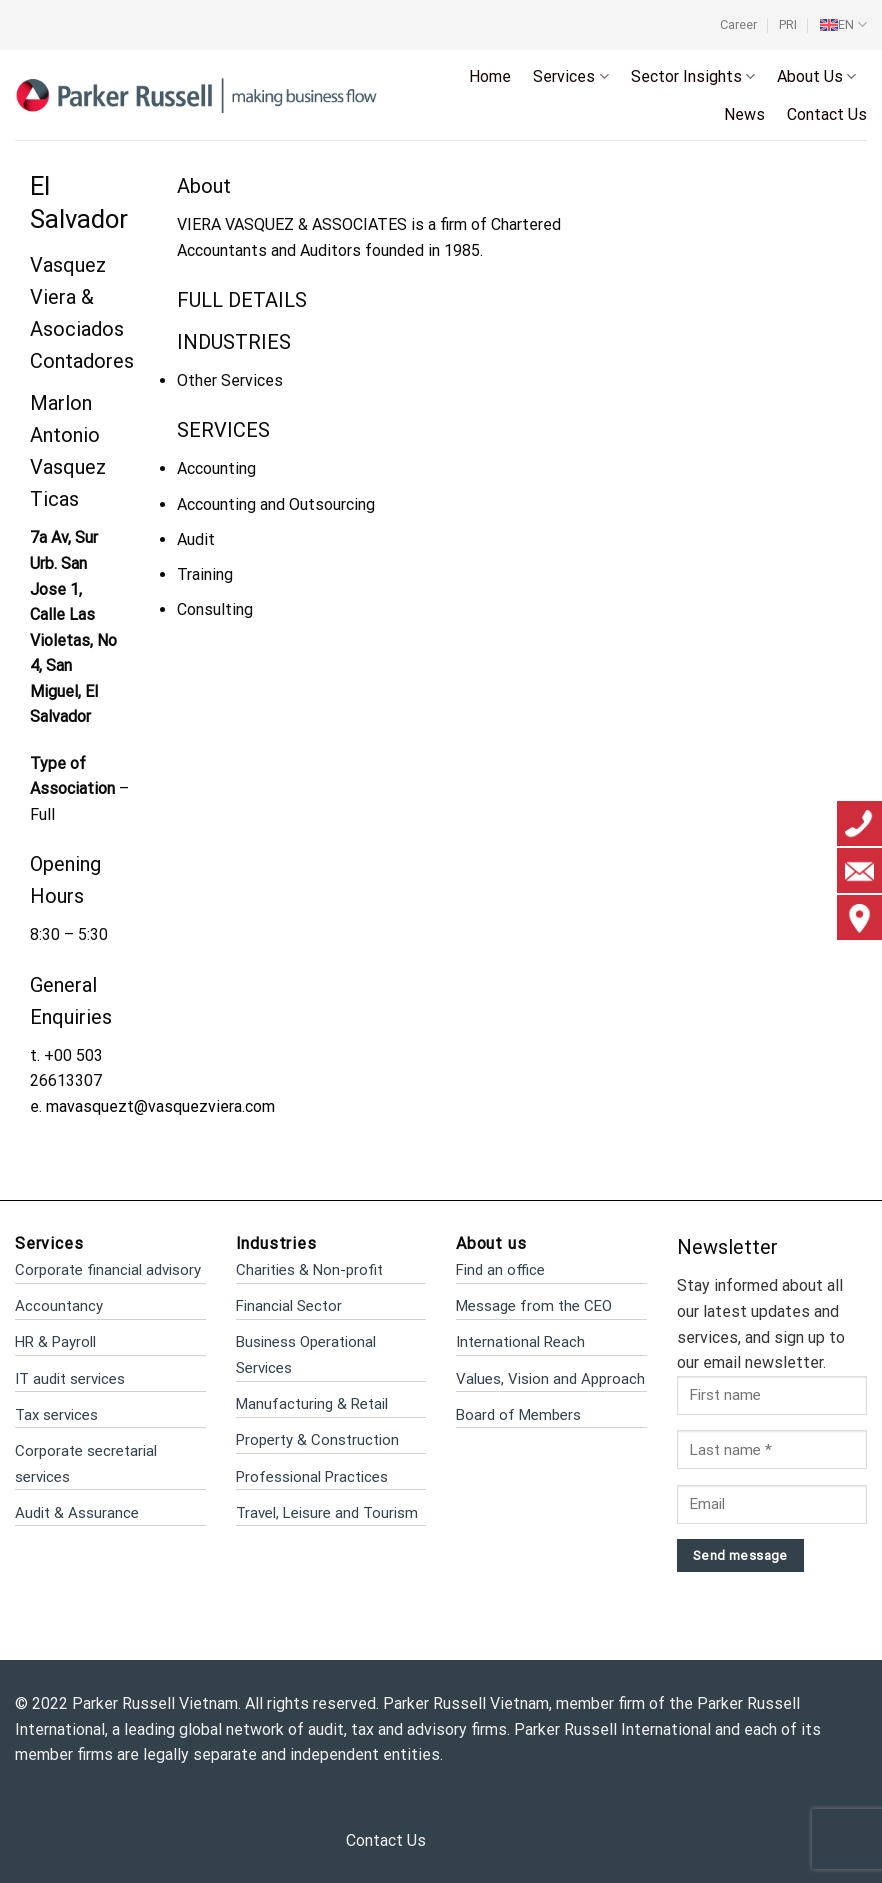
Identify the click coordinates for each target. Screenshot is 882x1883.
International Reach (520, 1342)
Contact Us (827, 114)
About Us (816, 77)
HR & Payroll (55, 1342)
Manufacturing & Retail (312, 1404)
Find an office (500, 1270)
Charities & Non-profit (309, 1270)
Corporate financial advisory (108, 1270)
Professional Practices (312, 1477)
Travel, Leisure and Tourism (327, 1513)
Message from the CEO (534, 1306)
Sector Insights (693, 77)
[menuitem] (843, 25)
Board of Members (518, 1415)
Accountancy (59, 1306)
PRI (788, 24)
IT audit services (70, 1379)
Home (490, 76)
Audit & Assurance (77, 1513)
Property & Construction (317, 1440)
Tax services (56, 1415)
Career (738, 24)
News (744, 114)
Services (570, 77)
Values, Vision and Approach (550, 1379)
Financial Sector (289, 1306)
